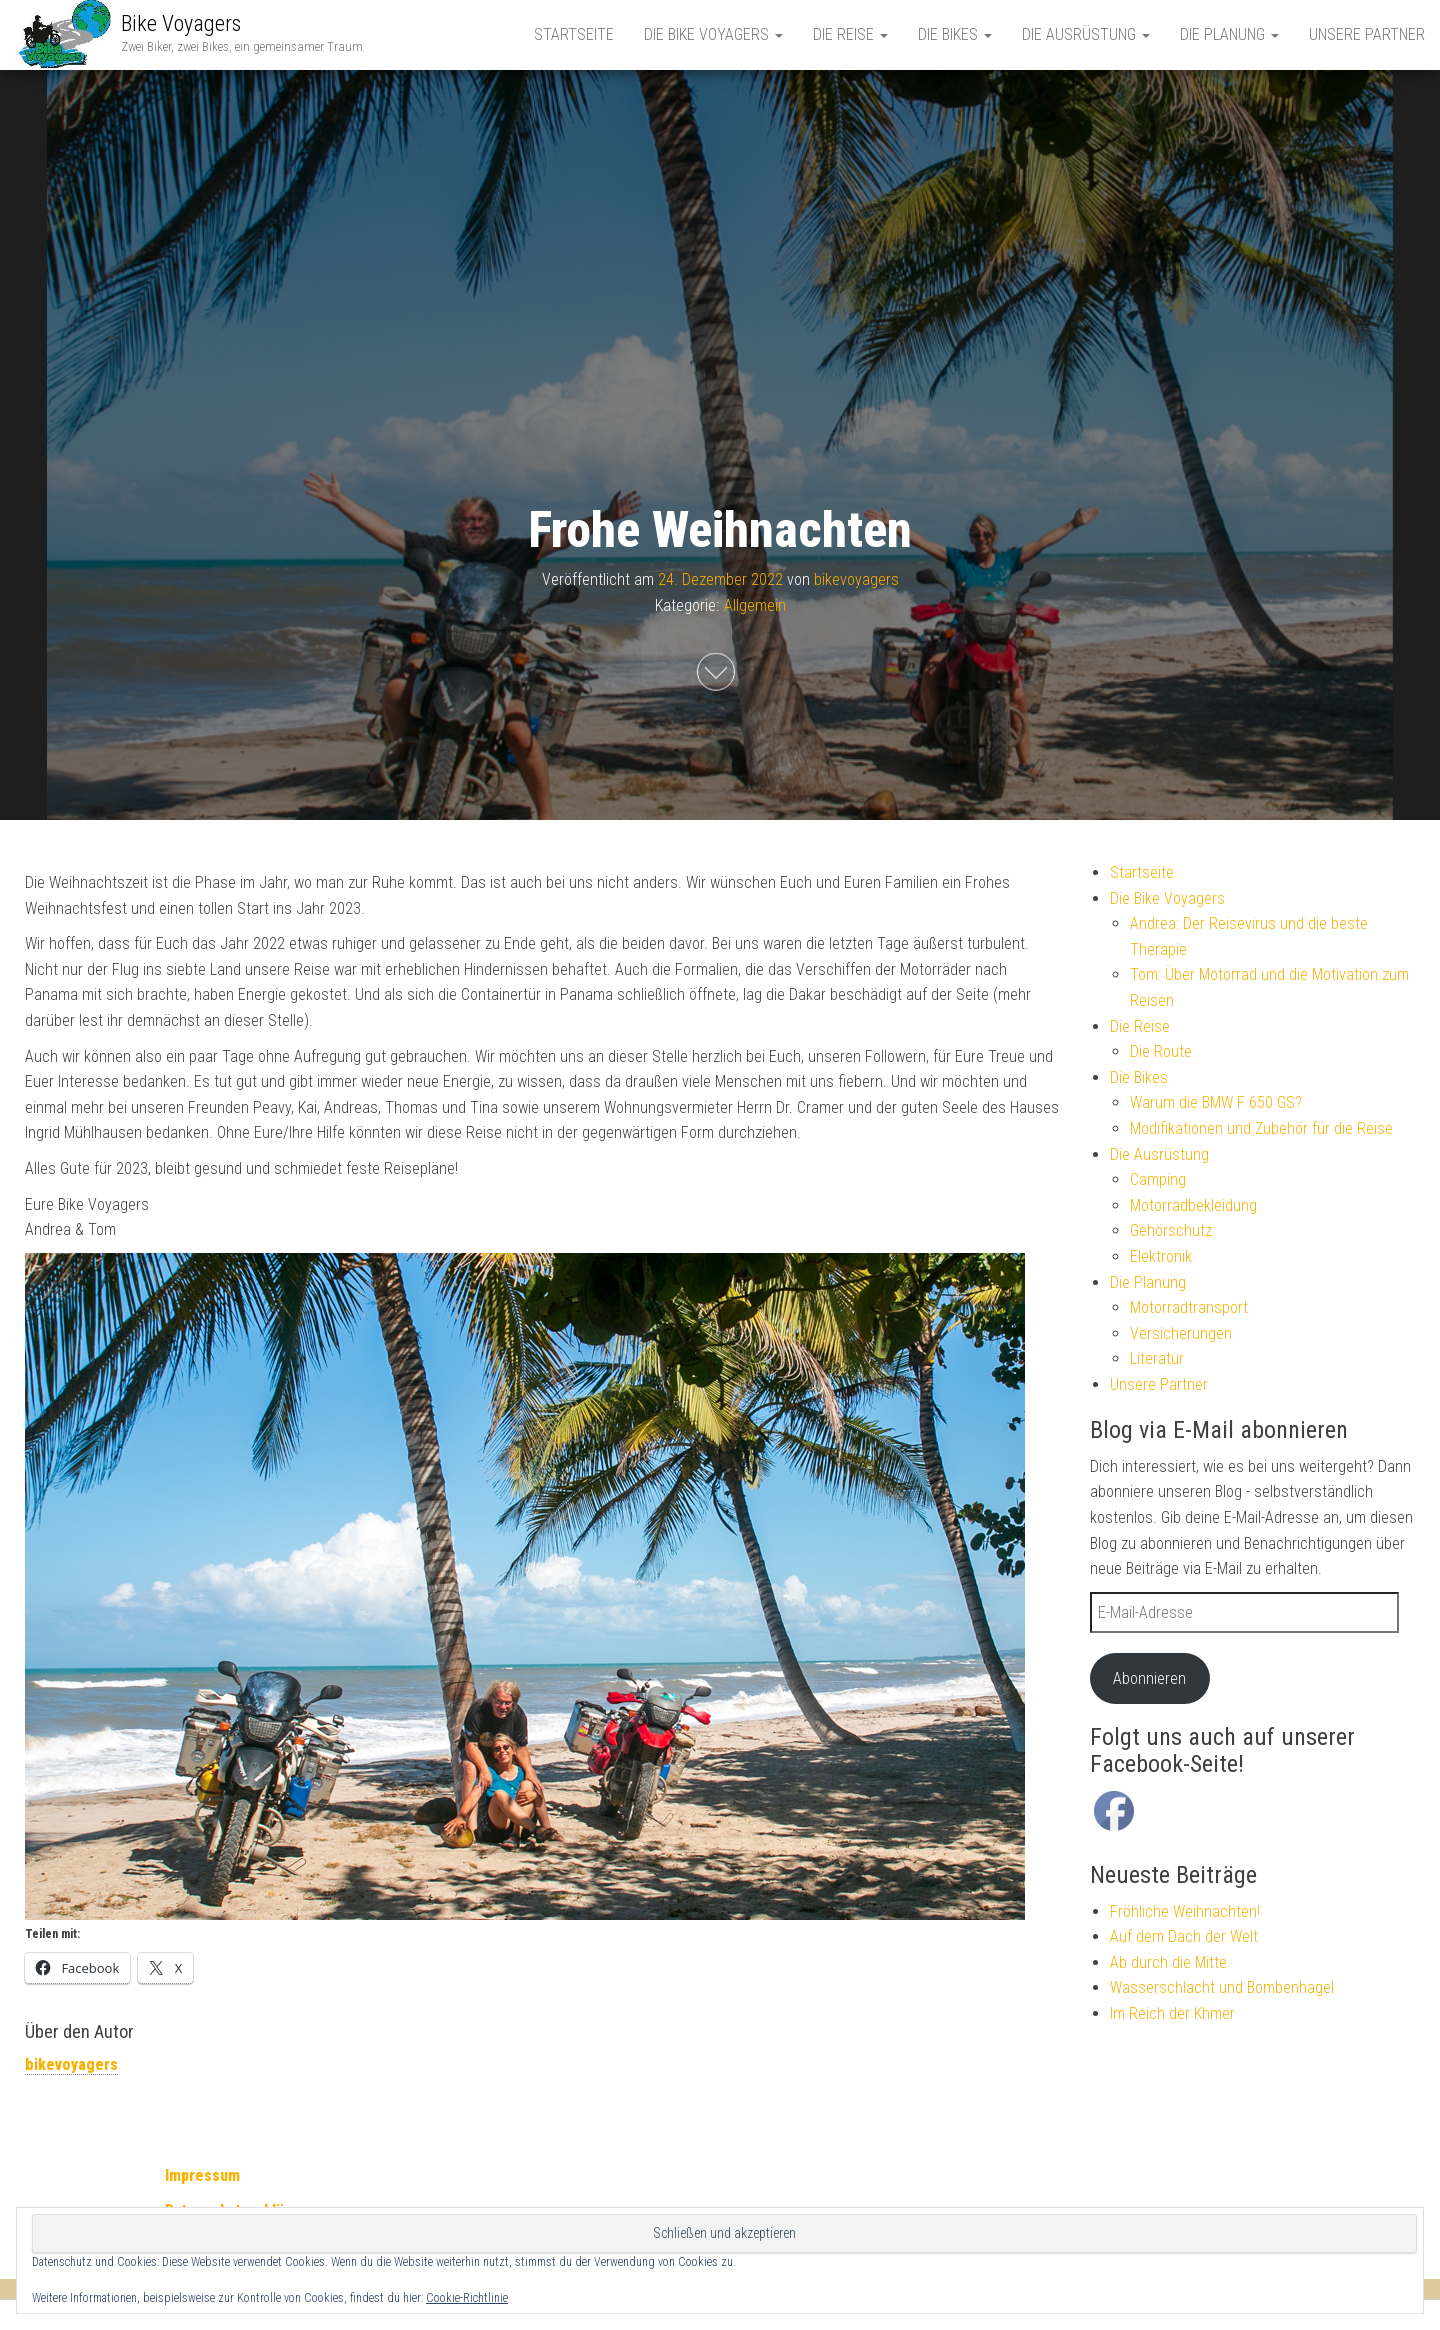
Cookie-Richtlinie (467, 2298)
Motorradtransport (1189, 1307)
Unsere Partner (1367, 34)
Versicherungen (1181, 1333)
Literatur (1157, 1358)
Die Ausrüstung (1086, 34)
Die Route (1161, 1051)
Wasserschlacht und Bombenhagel (1222, 1987)
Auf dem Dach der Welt (1184, 1936)
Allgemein (755, 604)
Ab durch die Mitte (1168, 1962)
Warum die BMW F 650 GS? (1216, 1102)
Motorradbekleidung (1193, 1205)
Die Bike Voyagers (713, 34)
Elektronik (1161, 1256)
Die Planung (1229, 34)
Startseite (574, 34)
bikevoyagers (856, 579)
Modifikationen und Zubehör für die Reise (1261, 1128)
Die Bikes (955, 34)
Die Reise (850, 34)
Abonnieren (1149, 1678)
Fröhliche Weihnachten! (1185, 1911)
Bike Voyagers (181, 23)
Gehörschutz (1171, 1230)
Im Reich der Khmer (1172, 2013)
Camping (1158, 1179)
